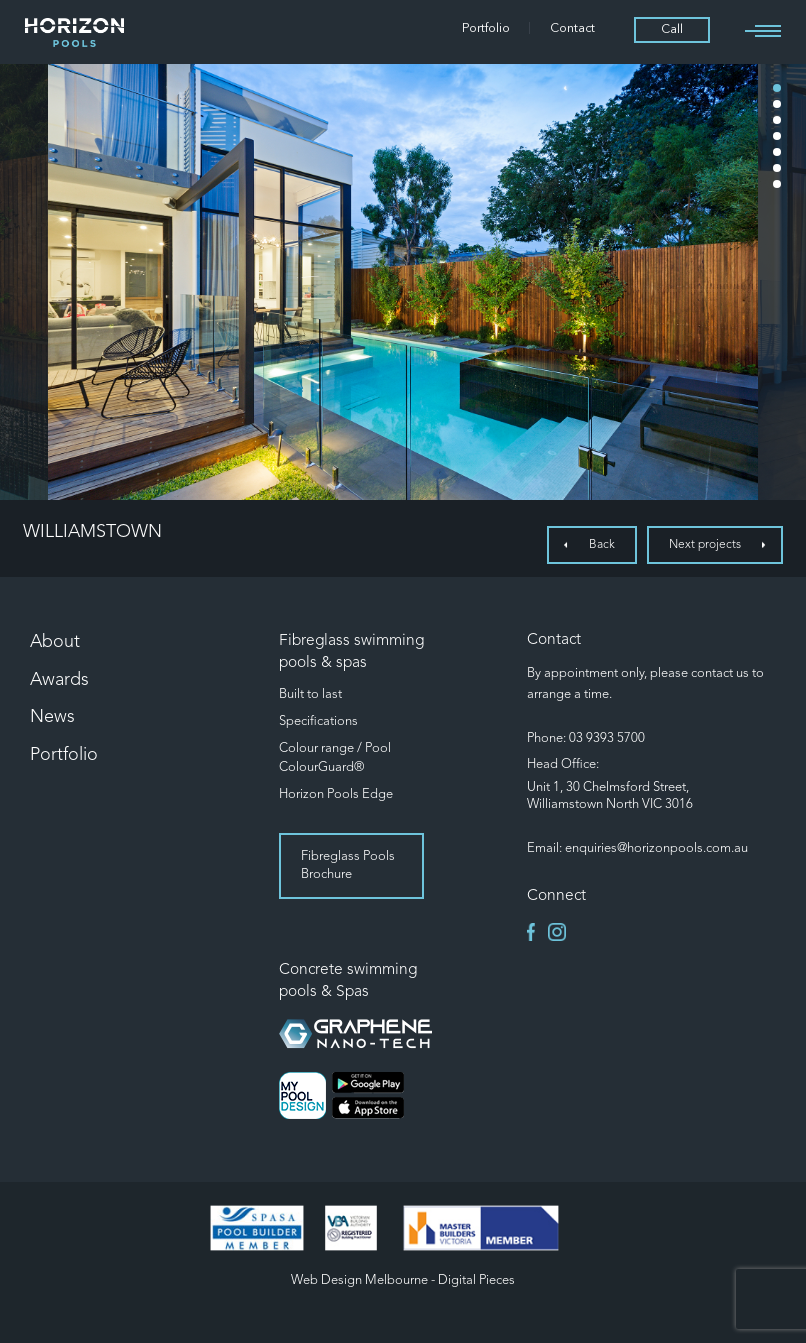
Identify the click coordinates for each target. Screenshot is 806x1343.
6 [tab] (777, 168)
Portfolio (486, 29)
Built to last (310, 694)
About (55, 642)
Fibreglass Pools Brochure (348, 865)
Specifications (318, 721)
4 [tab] (777, 136)
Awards (59, 680)
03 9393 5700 (607, 738)
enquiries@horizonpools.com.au (656, 848)
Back (602, 545)
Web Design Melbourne (359, 1280)
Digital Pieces (476, 1280)
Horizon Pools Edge (336, 794)
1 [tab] (777, 88)
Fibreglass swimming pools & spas (351, 652)
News (52, 717)
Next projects (705, 545)
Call (672, 30)
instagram (557, 932)
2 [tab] (777, 104)
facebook (536, 932)
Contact (572, 29)
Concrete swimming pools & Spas (348, 981)
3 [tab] (777, 120)
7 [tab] (777, 184)
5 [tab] (777, 152)
